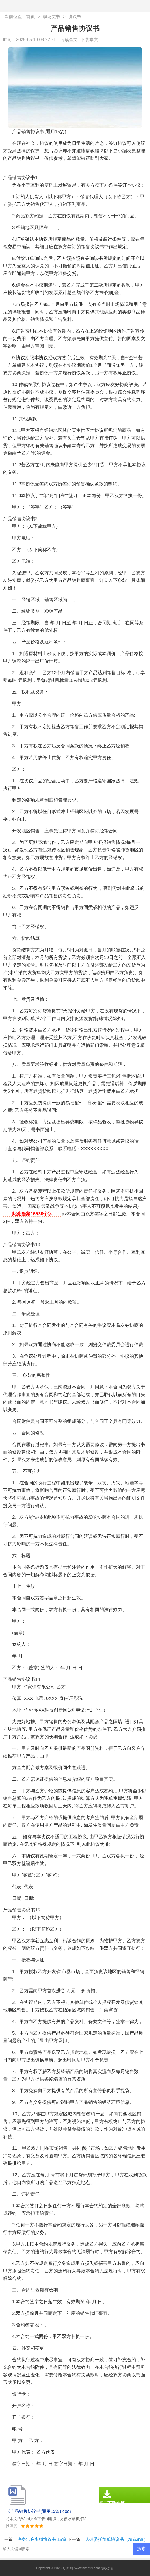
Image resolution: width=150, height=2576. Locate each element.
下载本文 (89, 39)
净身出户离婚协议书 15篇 (41, 2539)
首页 (30, 16)
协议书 (74, 16)
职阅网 (68, 2568)
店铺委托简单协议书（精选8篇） (116, 2539)
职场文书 (51, 16)
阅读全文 (69, 39)
